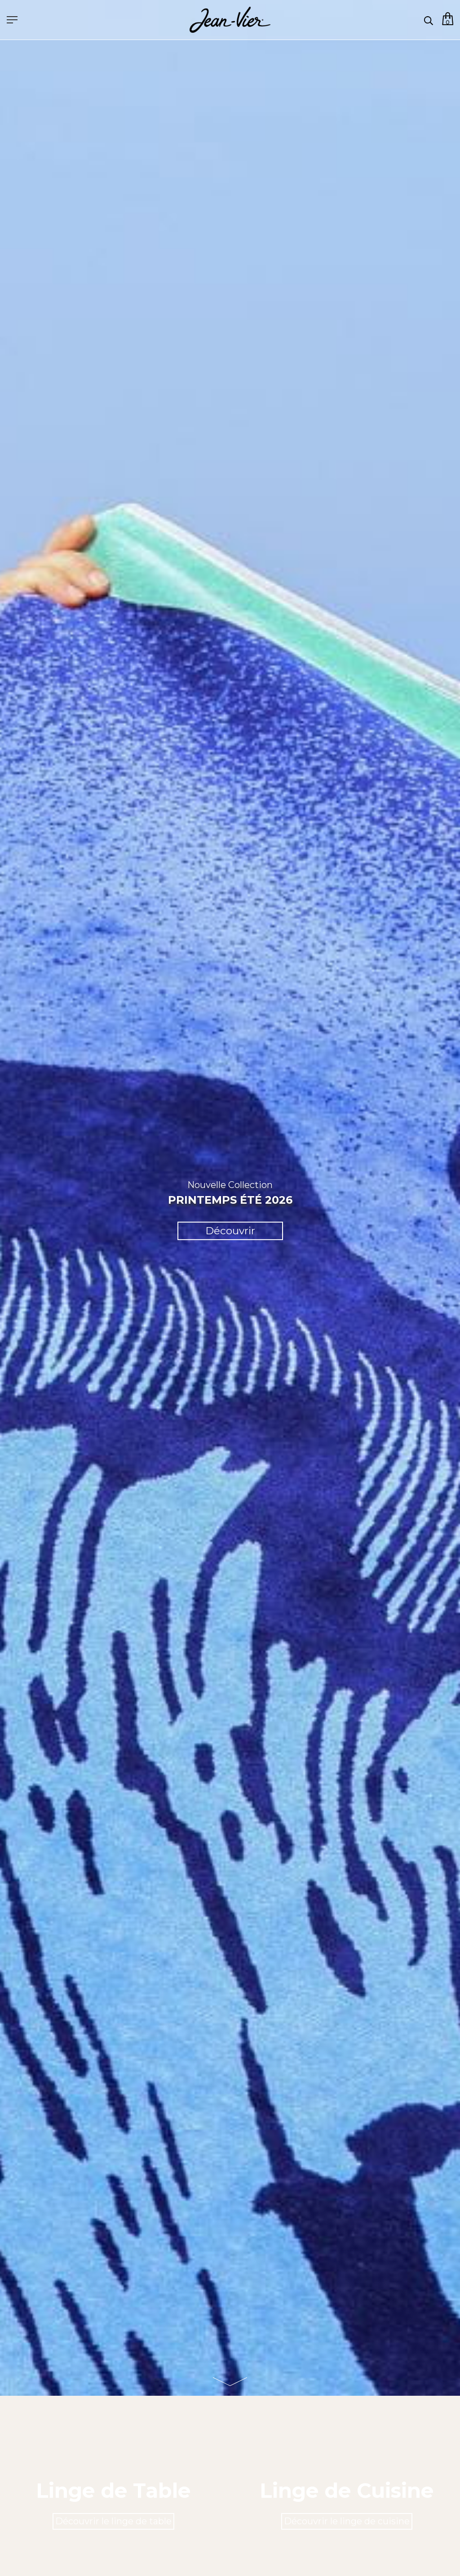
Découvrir (230, 1230)
